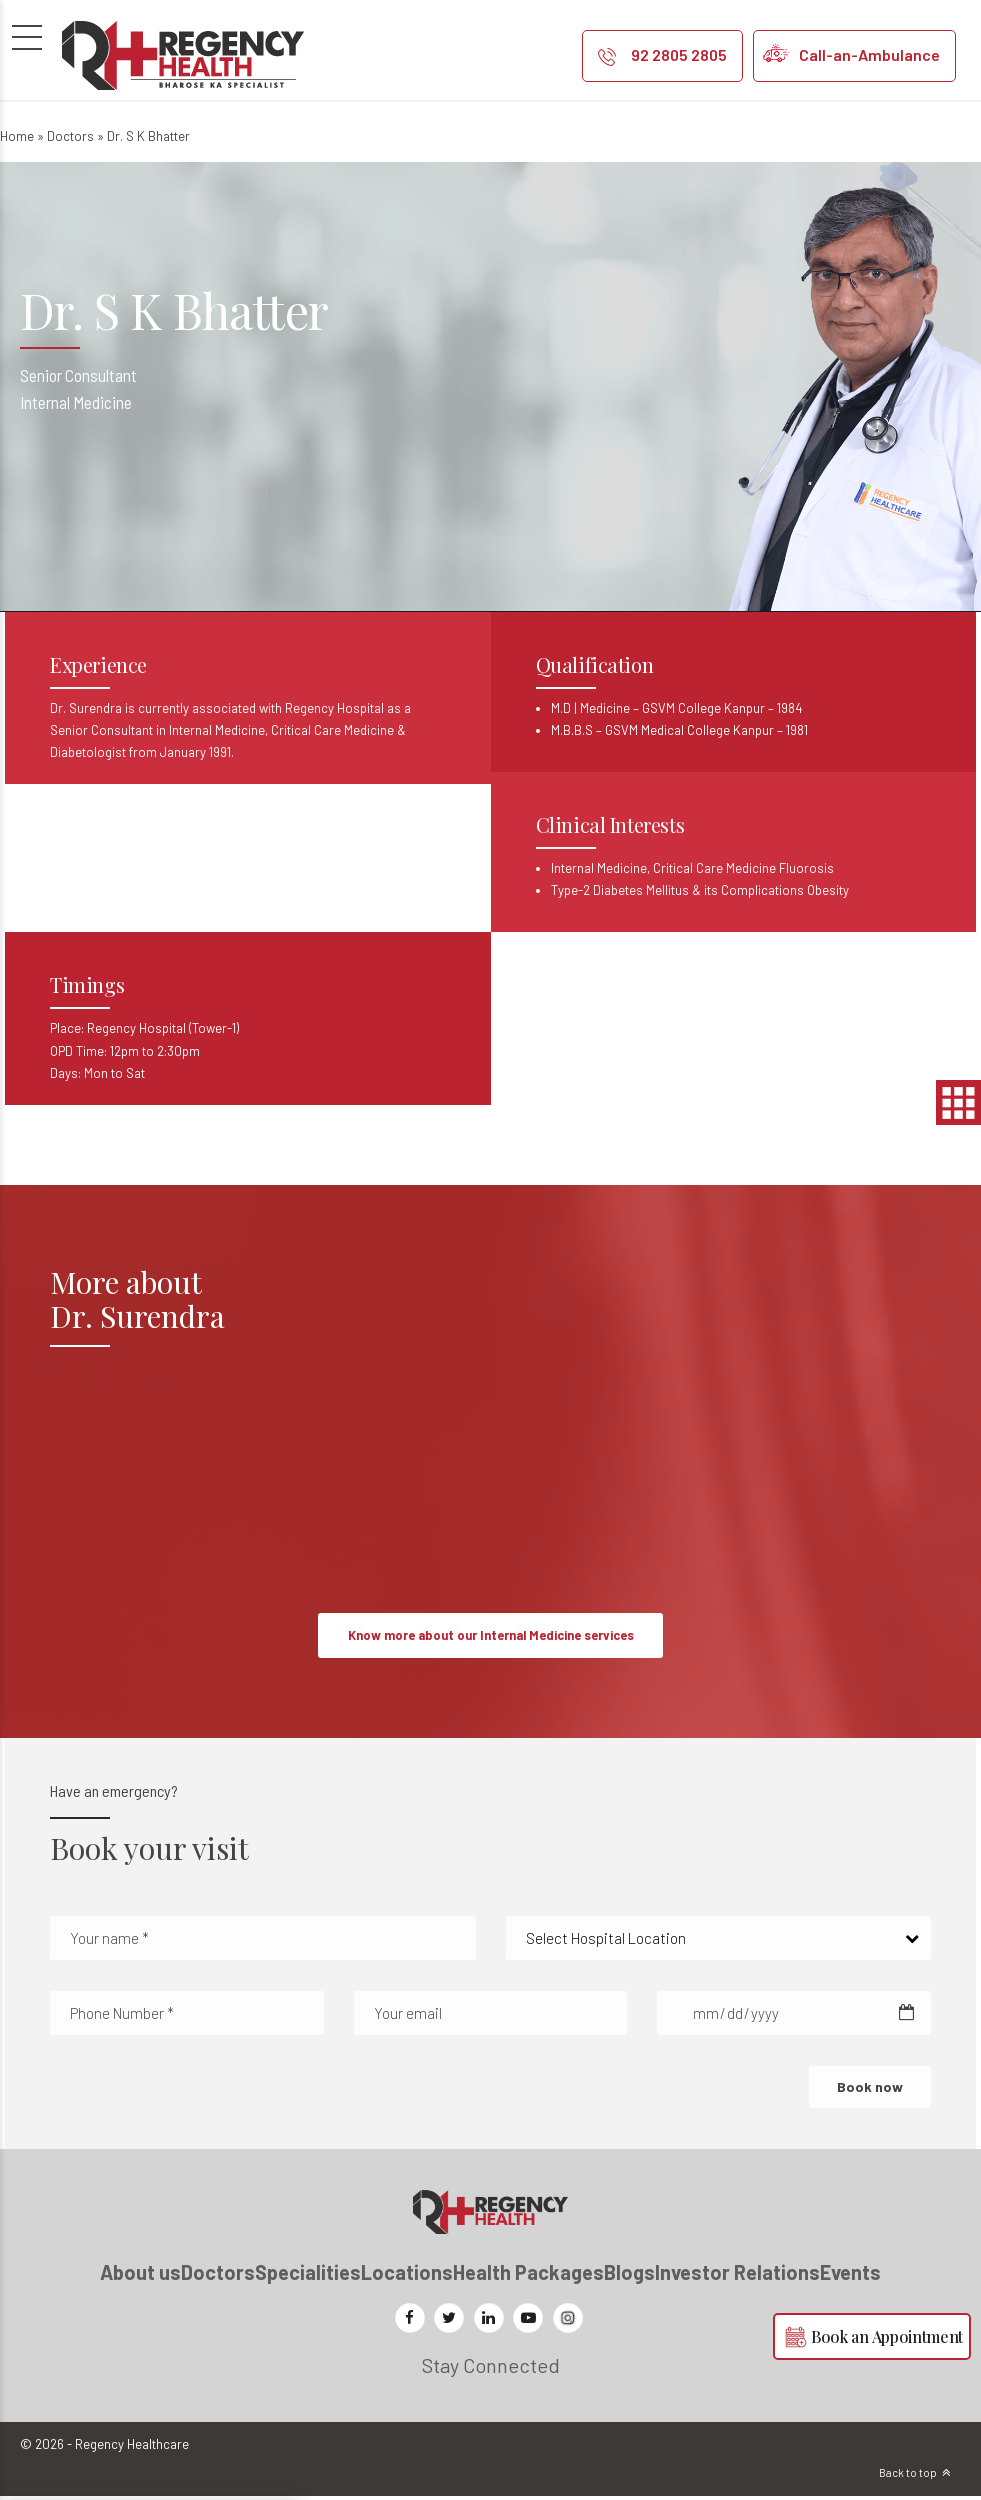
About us (140, 2276)
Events (850, 2276)
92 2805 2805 (679, 54)
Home (17, 136)
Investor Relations (737, 2276)
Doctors (70, 136)
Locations (407, 2276)
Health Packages (528, 2276)
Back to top (908, 2476)
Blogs (629, 2276)
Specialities (308, 2276)
